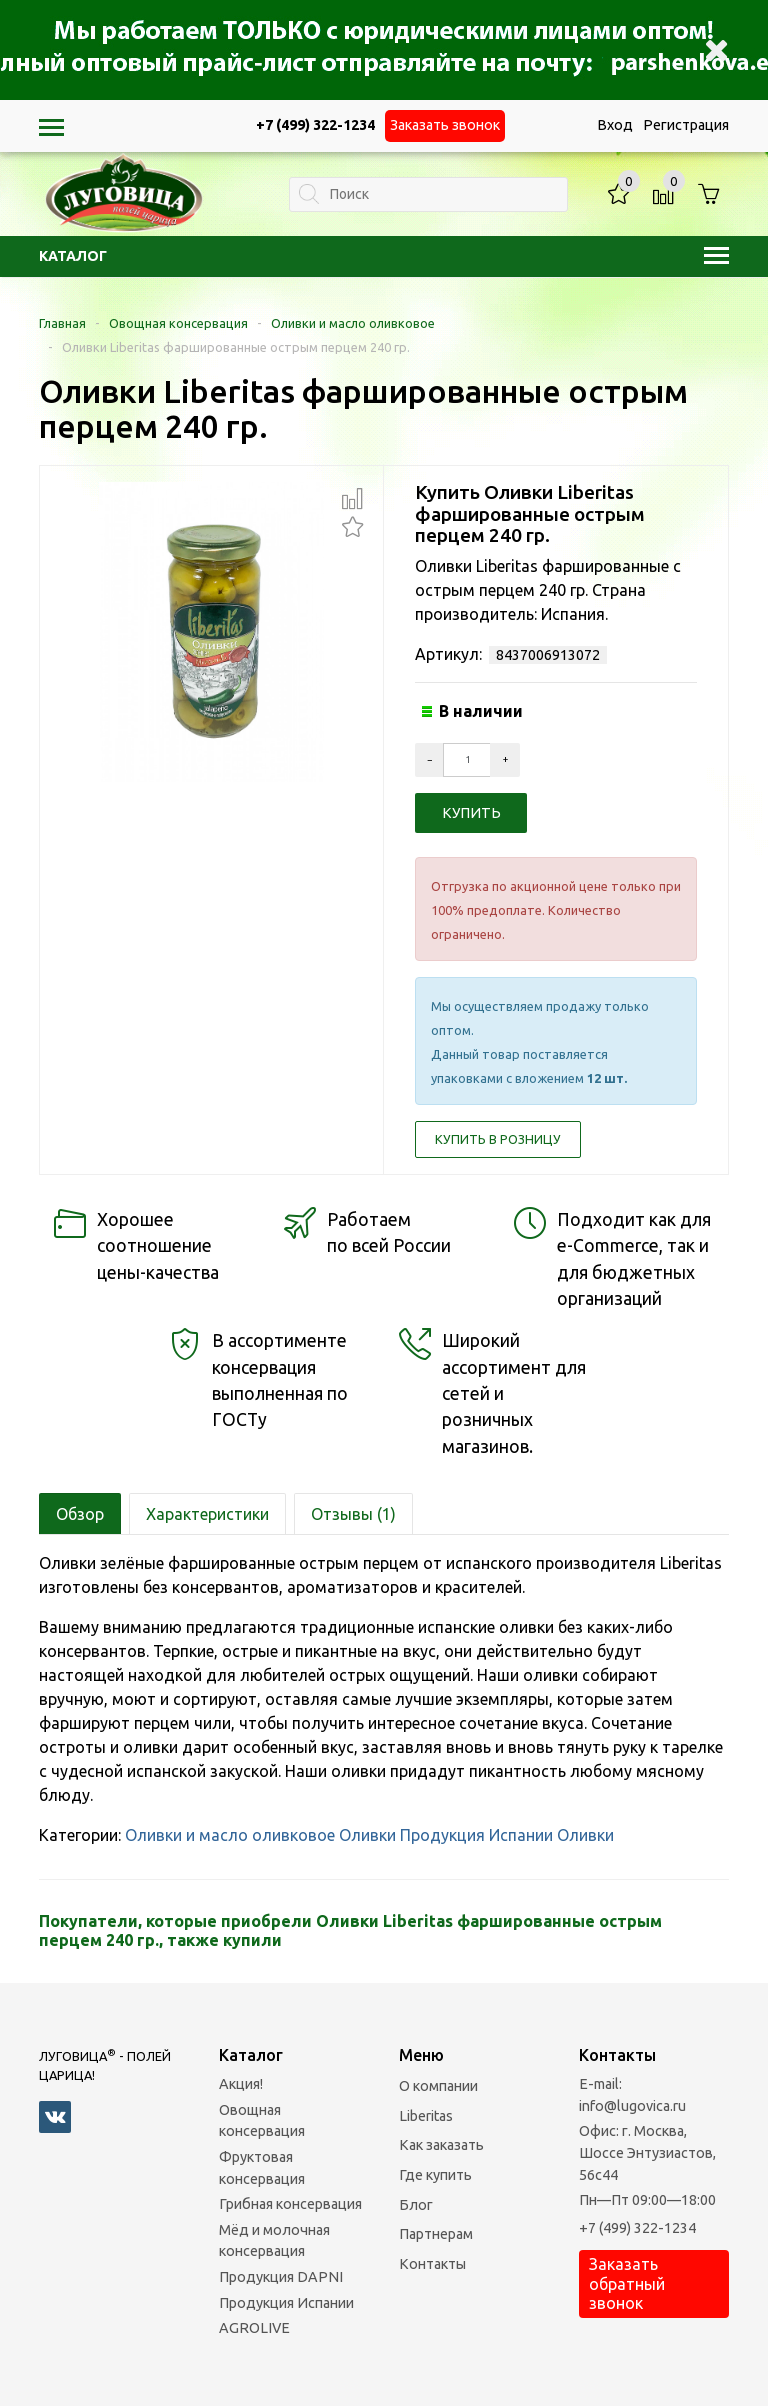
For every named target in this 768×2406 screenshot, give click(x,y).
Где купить (435, 2175)
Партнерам (436, 2234)
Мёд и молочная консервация (274, 2241)
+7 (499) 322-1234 (637, 2228)
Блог (416, 2205)
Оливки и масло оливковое (353, 323)
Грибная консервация (290, 2204)
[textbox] (428, 194)
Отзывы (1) (353, 1514)
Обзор (80, 1514)
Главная (62, 323)
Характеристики (207, 1514)
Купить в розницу (498, 1139)
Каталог (384, 256)
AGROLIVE (254, 2328)
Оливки (367, 1835)
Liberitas (426, 2116)
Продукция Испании (476, 1835)
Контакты (432, 2264)
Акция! (241, 2084)
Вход (615, 125)
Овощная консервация (178, 323)
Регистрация (686, 125)
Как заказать (441, 2145)
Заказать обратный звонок (627, 2283)
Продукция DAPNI (281, 2277)
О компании (438, 2086)
